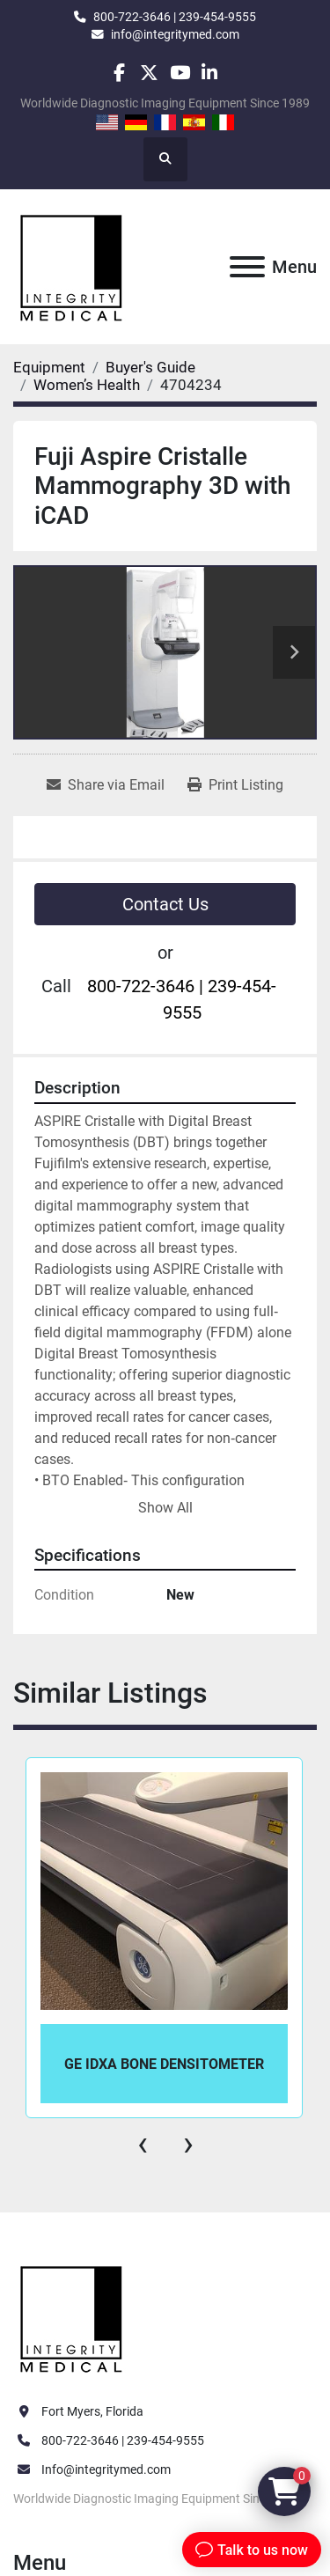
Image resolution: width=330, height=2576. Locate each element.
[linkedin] (209, 72)
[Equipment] (49, 367)
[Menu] (247, 266)
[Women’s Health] (86, 385)
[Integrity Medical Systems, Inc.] (72, 2317)
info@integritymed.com (175, 34)
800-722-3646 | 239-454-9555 (174, 17)
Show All (165, 1507)
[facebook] (119, 72)
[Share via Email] (105, 785)
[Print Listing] (235, 785)
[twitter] (149, 72)
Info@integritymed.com (106, 2469)
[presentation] (142, 2143)
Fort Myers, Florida (92, 2411)
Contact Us (165, 904)
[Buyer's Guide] (150, 367)
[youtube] (179, 72)
